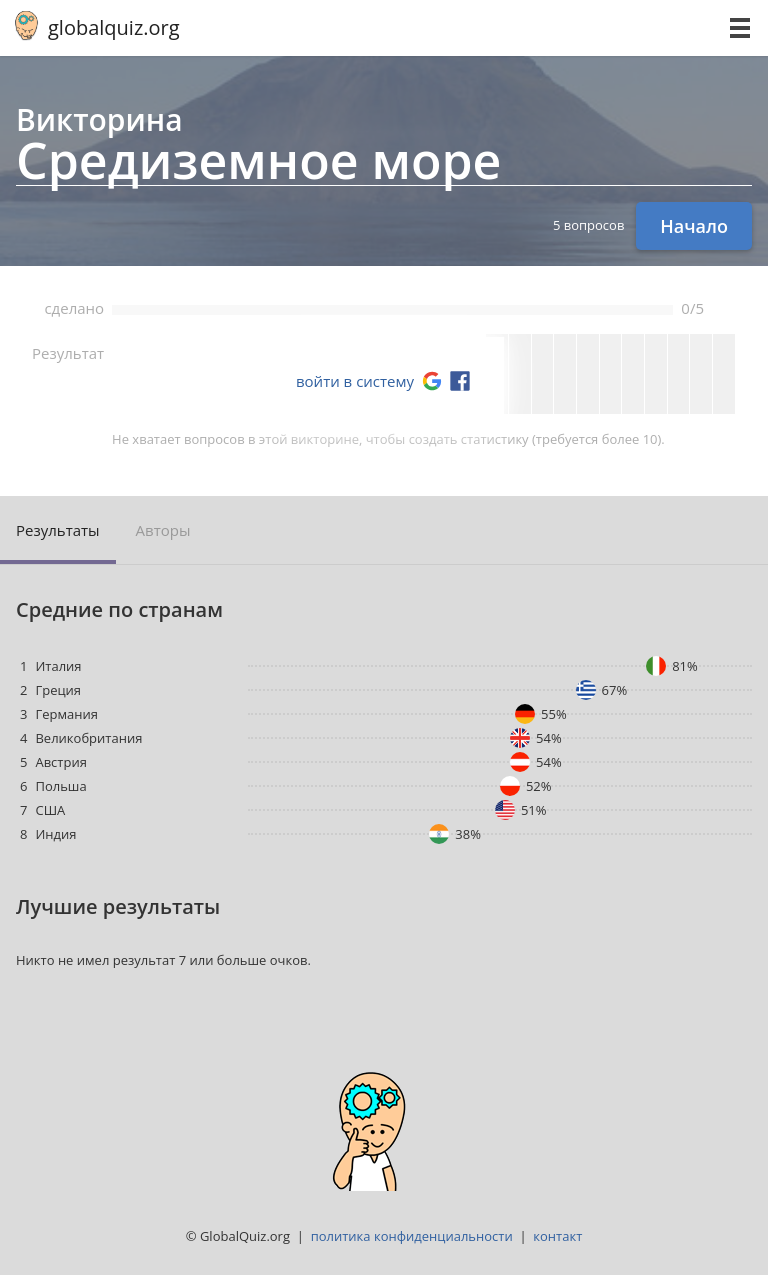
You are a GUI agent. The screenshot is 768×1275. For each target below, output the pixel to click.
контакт (557, 1236)
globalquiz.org (114, 27)
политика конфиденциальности (412, 1236)
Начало (694, 226)
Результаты (58, 530)
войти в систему (355, 381)
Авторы (163, 530)
